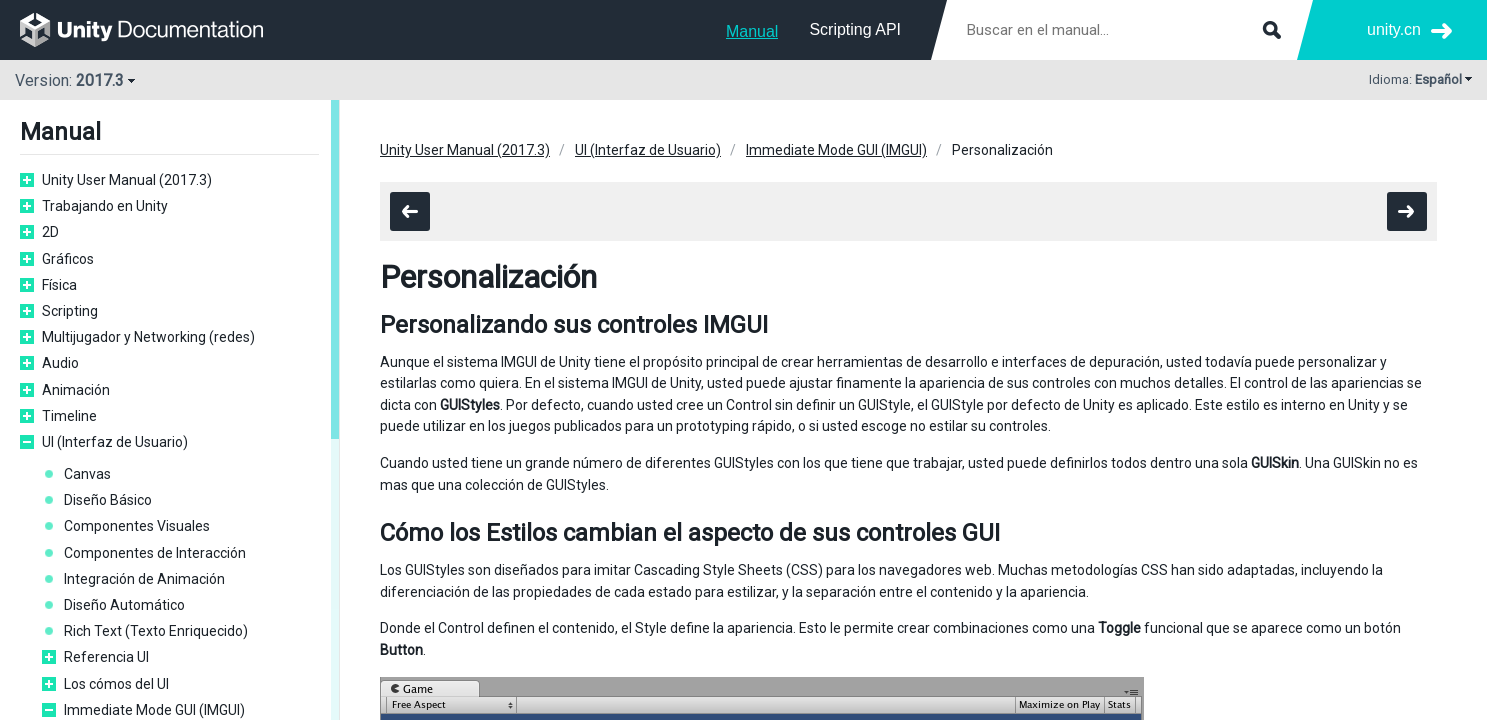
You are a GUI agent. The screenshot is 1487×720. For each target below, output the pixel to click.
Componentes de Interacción (155, 553)
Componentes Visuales (137, 526)
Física (59, 285)
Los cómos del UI (116, 684)
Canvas (87, 474)
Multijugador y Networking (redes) (148, 337)
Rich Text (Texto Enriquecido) (156, 631)
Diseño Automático (124, 605)
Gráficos (68, 259)
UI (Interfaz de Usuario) (115, 442)
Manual (752, 31)
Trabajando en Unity (105, 206)
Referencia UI (106, 657)
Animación (76, 390)
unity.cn (1394, 29)
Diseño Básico (108, 500)
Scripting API (855, 29)
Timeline (69, 416)
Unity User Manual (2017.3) (127, 180)
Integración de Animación (144, 579)
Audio (60, 363)
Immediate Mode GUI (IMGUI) (154, 710)
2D (50, 232)
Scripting (70, 311)
